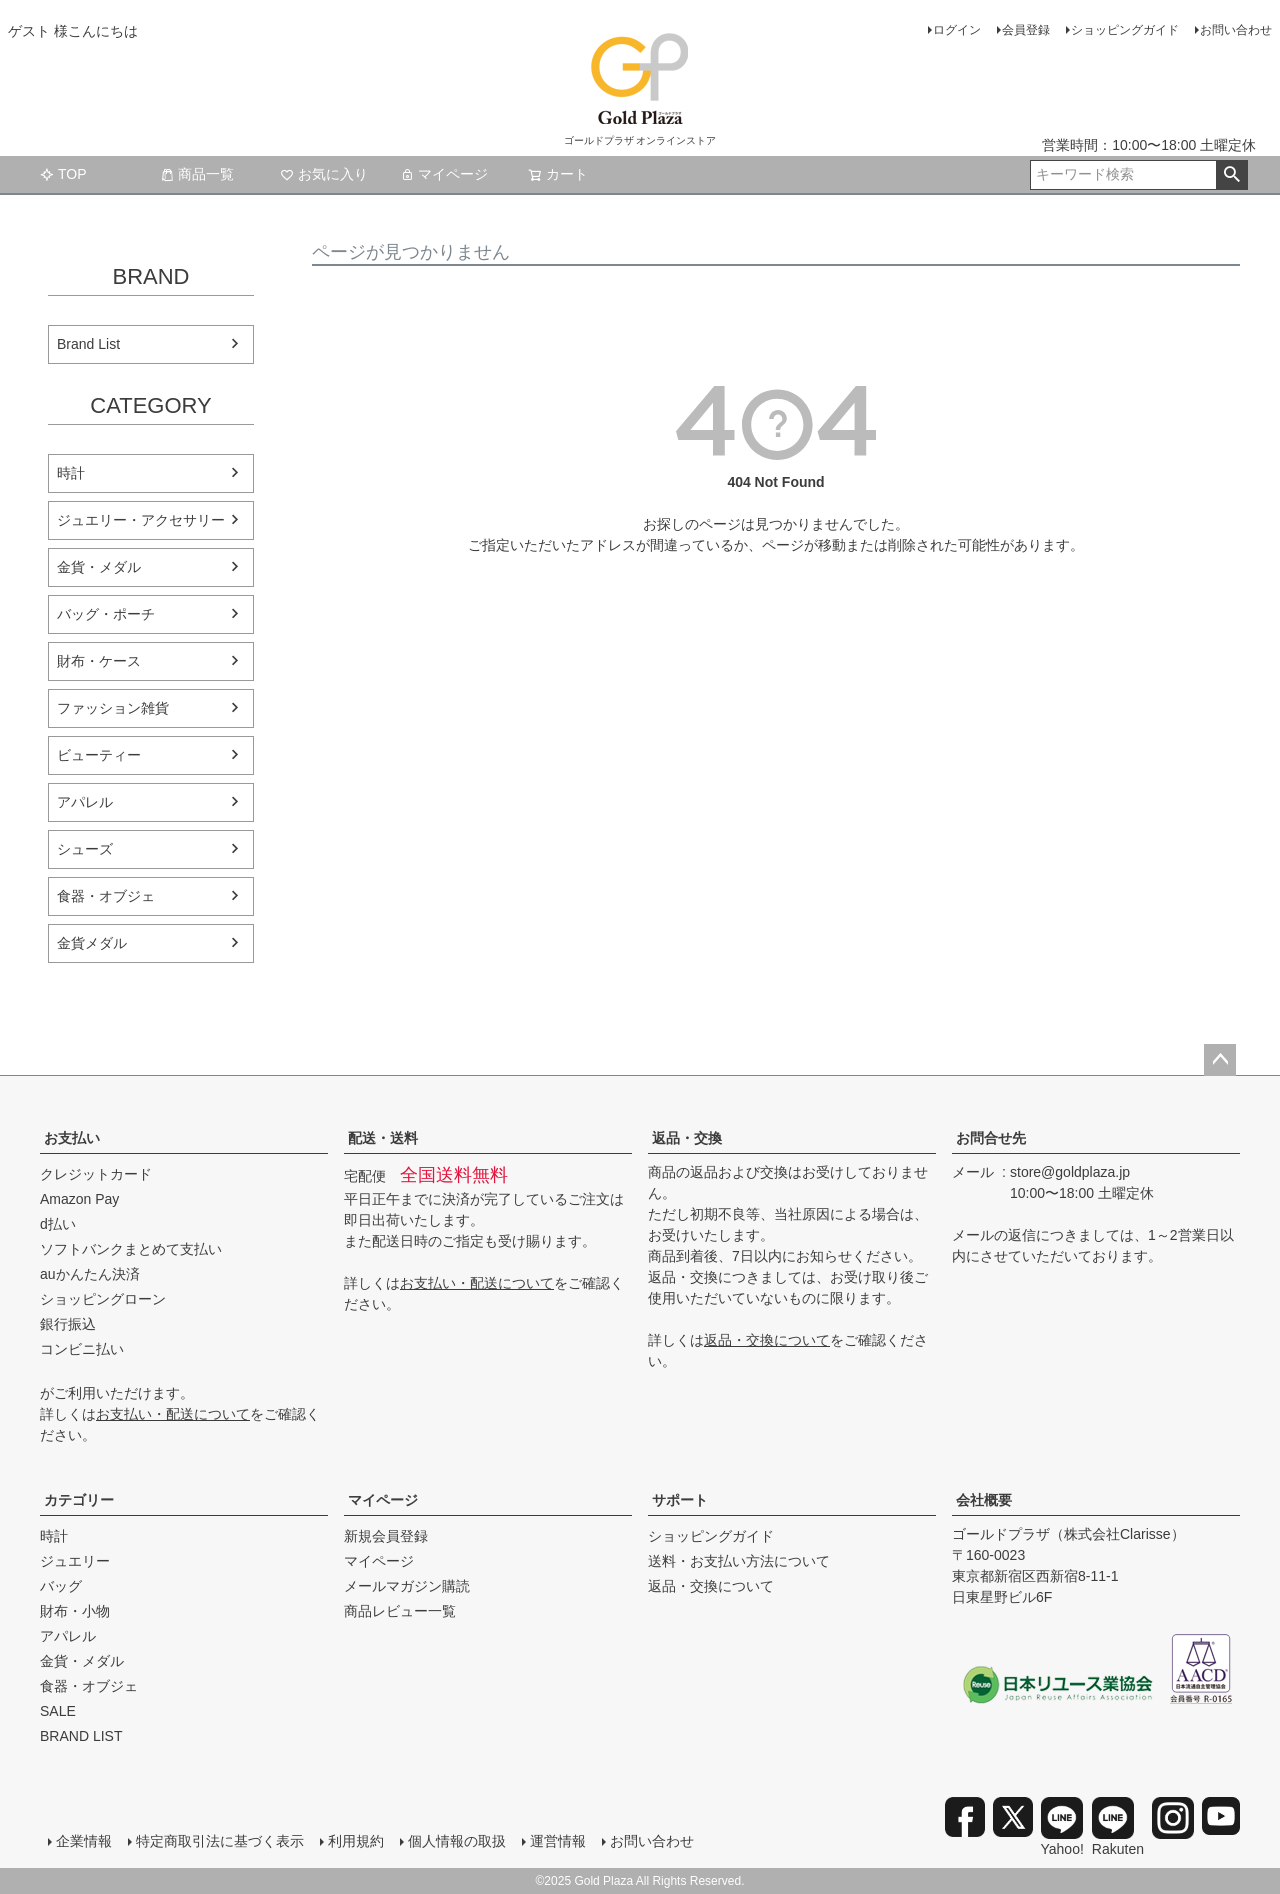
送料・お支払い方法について (739, 1561)
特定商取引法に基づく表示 (220, 1841)
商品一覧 (197, 174)
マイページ (444, 174)
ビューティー (99, 755)
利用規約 (356, 1841)
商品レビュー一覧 (400, 1611)
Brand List (88, 344)
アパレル (85, 802)
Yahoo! (1062, 1827)
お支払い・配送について (173, 1414)
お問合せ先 (991, 1138)
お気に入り (324, 174)
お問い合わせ (1236, 30)
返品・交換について (767, 1340)
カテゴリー (79, 1500)
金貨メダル (92, 943)
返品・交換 (687, 1138)
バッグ (61, 1586)
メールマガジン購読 (407, 1586)
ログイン (957, 30)
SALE (58, 1711)
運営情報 (558, 1841)
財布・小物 (75, 1611)
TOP (63, 174)
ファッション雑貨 (113, 708)
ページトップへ (1220, 1060)
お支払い (72, 1138)
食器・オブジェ (106, 896)
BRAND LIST (81, 1736)
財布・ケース (99, 661)
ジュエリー (75, 1561)
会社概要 (984, 1500)
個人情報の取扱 (457, 1841)
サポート (680, 1500)
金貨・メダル (99, 567)
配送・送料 (383, 1138)
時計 (71, 473)
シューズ (85, 849)
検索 (1231, 175)
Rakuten (1118, 1827)
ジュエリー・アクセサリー (141, 520)
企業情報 (84, 1841)
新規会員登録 (386, 1536)
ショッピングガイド (1125, 30)
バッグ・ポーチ (106, 614)
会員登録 (1026, 30)
